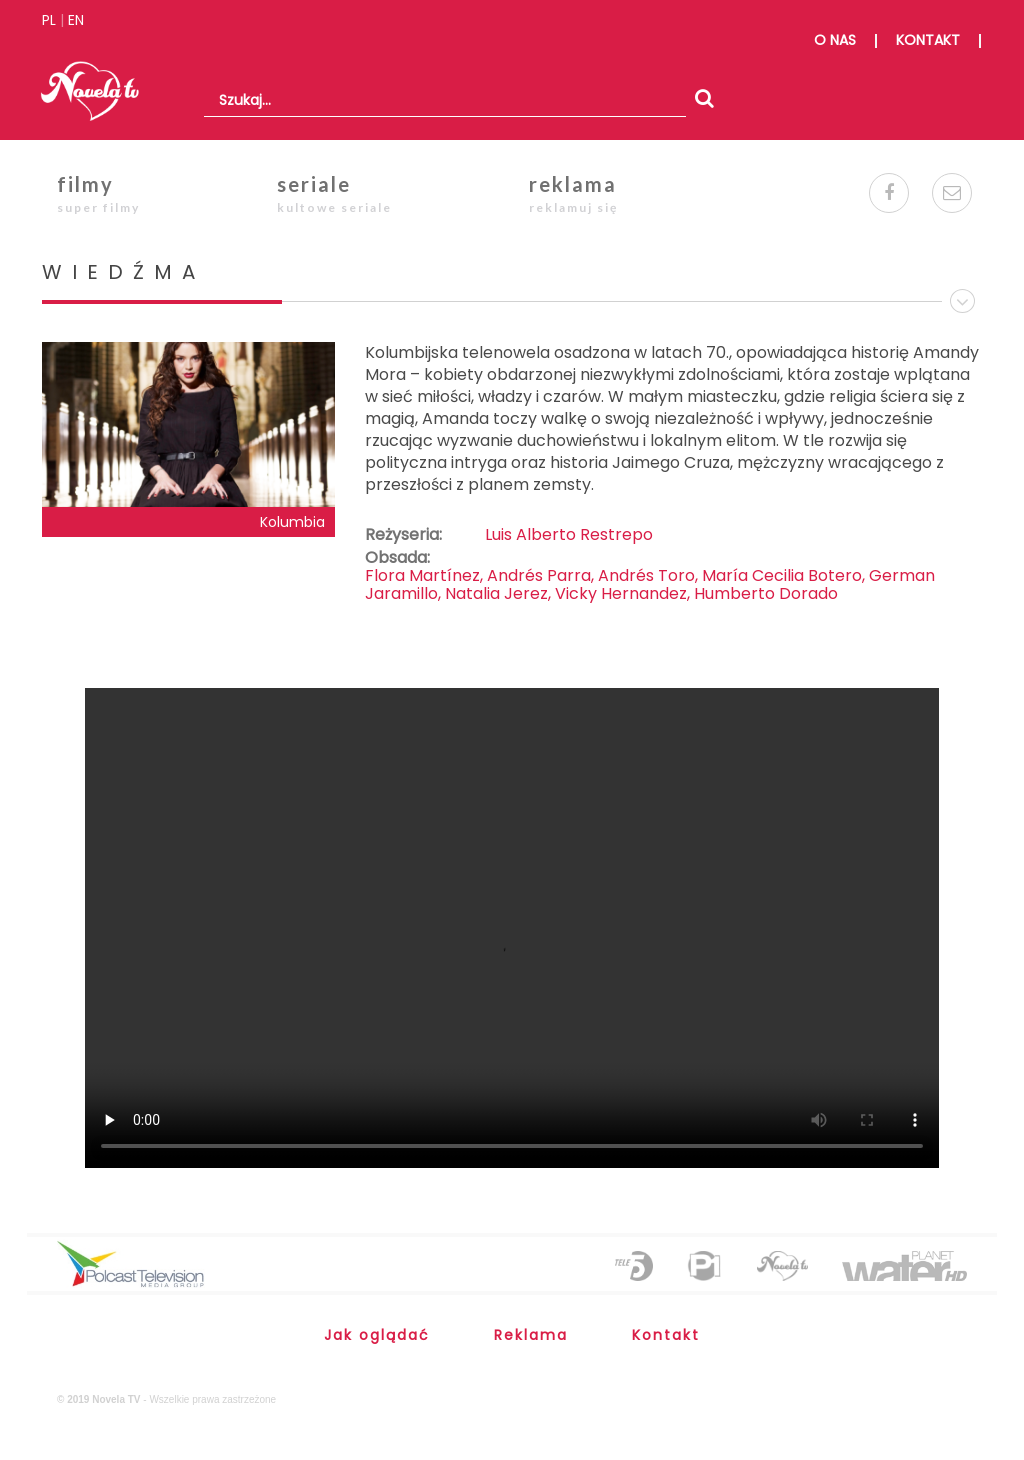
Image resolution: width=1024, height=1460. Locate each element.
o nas (835, 40)
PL (49, 20)
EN (76, 20)
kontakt (928, 40)
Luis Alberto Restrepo (569, 534)
